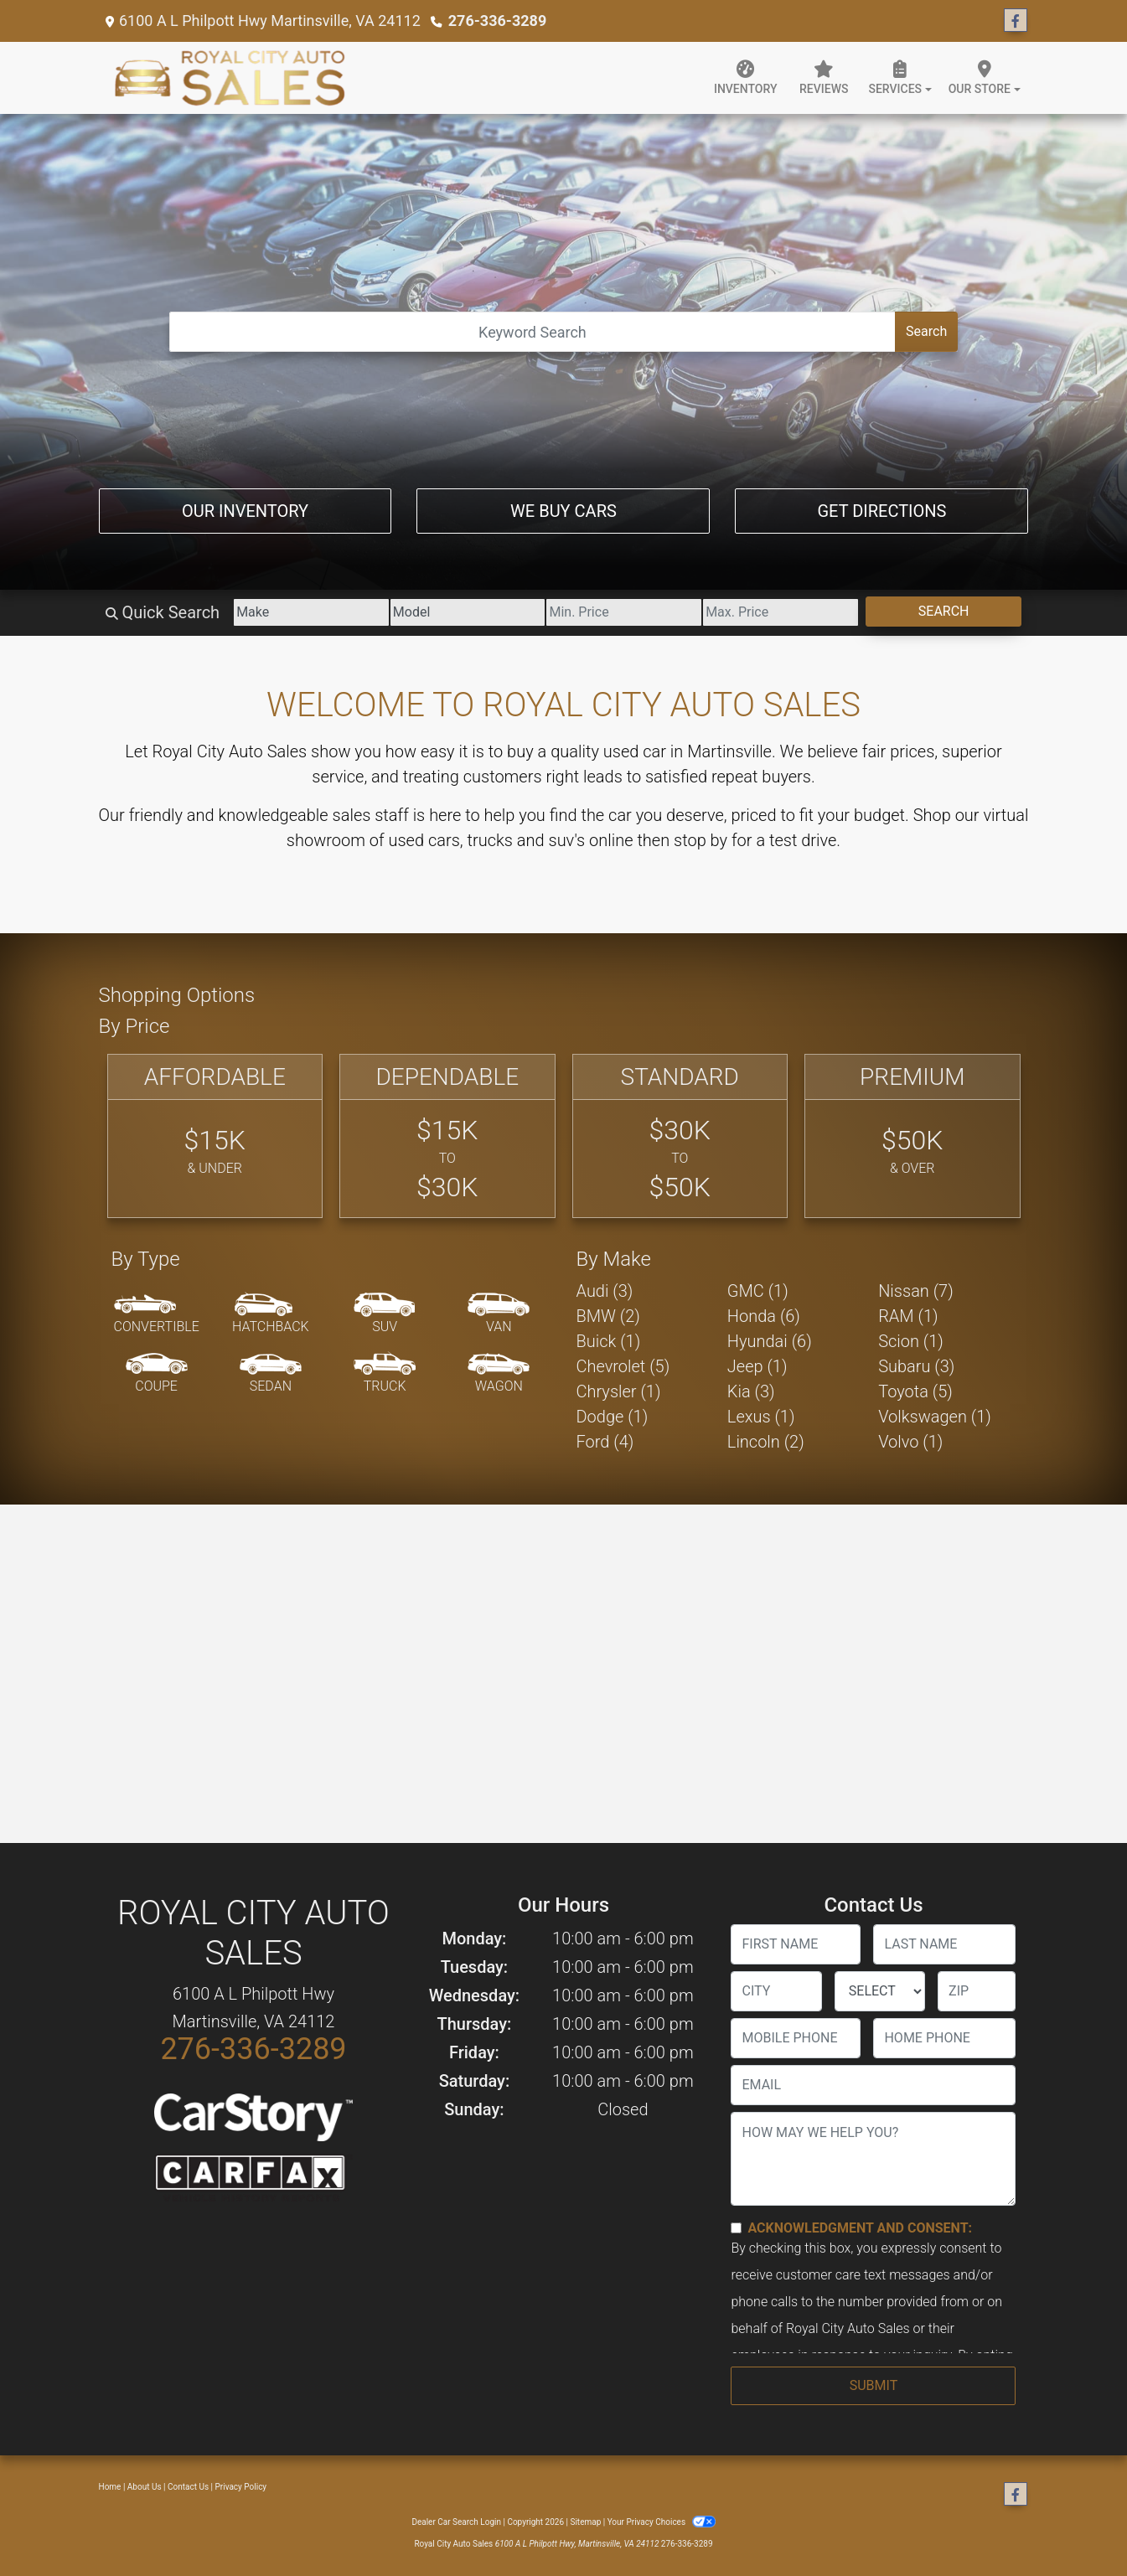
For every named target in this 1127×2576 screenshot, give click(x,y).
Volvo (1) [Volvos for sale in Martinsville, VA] (910, 1442)
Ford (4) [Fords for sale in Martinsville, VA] (605, 1442)
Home (110, 2486)
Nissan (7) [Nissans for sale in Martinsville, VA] (916, 1291)
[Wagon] (499, 1373)
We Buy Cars (563, 511)
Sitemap (585, 2522)
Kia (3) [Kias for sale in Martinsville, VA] (751, 1391)
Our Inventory (245, 511)
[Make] (311, 612)
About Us (144, 2486)
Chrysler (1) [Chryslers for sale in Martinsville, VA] (618, 1391)
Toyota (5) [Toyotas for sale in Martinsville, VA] (915, 1391)
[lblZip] (977, 1991)
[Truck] (385, 1373)
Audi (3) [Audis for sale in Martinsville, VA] (604, 1291)
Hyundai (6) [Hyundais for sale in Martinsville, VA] (769, 1341)
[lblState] (880, 1991)
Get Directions (881, 511)
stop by (700, 840)
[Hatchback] (270, 1314)
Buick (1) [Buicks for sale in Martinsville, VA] (608, 1341)
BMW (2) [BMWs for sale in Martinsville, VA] (608, 1316)
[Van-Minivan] (499, 1314)
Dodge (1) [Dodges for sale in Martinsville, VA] (612, 1417)
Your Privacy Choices (661, 2522)
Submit (873, 2385)
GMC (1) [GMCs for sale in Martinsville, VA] (757, 1291)
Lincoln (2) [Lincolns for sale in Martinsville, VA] (765, 1442)
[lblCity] (776, 1991)
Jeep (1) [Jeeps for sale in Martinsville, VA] (757, 1366)
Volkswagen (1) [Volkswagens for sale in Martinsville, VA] (934, 1417)
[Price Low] (623, 612)
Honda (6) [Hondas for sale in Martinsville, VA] (763, 1316)
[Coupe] (157, 1373)
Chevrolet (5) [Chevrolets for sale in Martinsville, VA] (623, 1366)
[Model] (468, 612)
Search (926, 331)
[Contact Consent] (736, 2227)
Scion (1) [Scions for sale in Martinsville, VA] (910, 1341)
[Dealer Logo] (230, 78)
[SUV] (385, 1314)
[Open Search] (532, 332)
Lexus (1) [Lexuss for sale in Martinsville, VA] (761, 1417)
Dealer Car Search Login (456, 2522)
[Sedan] (271, 1373)
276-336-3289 (497, 20)
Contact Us (188, 2486)
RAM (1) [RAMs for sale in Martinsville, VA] (908, 1316)
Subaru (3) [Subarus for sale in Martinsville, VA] (916, 1366)
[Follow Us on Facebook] (1015, 21)
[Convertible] (156, 1314)
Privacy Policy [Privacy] (241, 2486)
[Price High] (780, 612)
